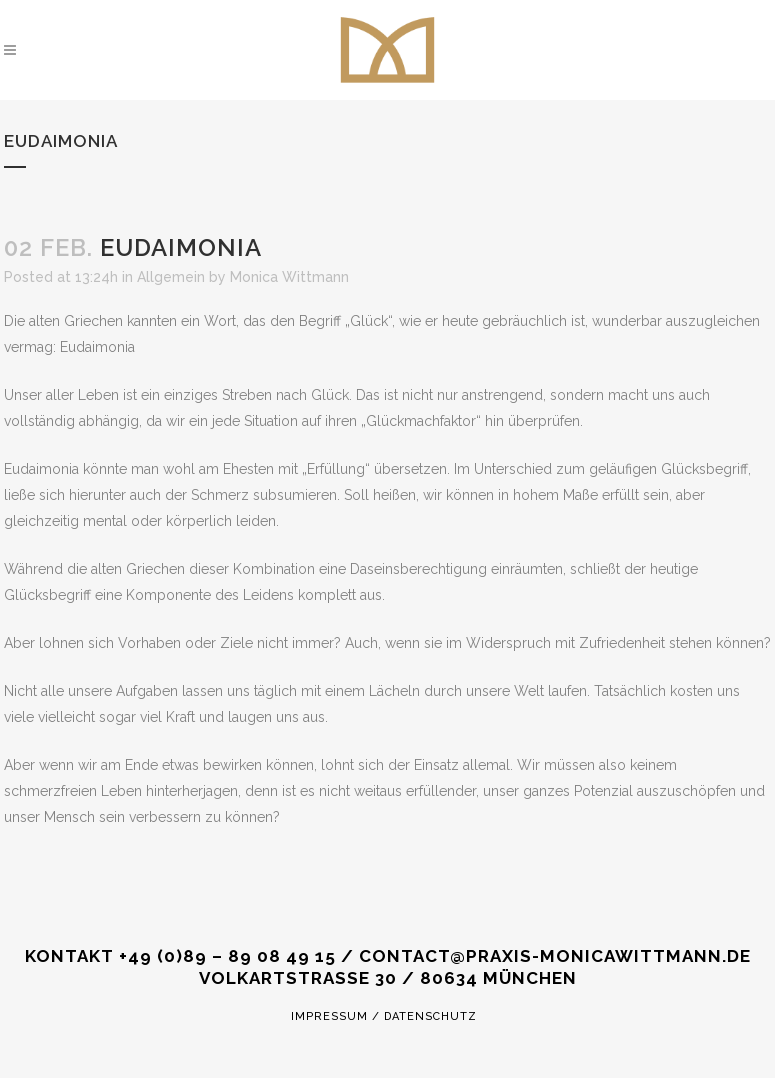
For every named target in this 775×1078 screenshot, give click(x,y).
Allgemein (171, 277)
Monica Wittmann (289, 277)
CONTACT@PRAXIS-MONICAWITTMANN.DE (555, 956)
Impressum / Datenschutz (384, 1016)
